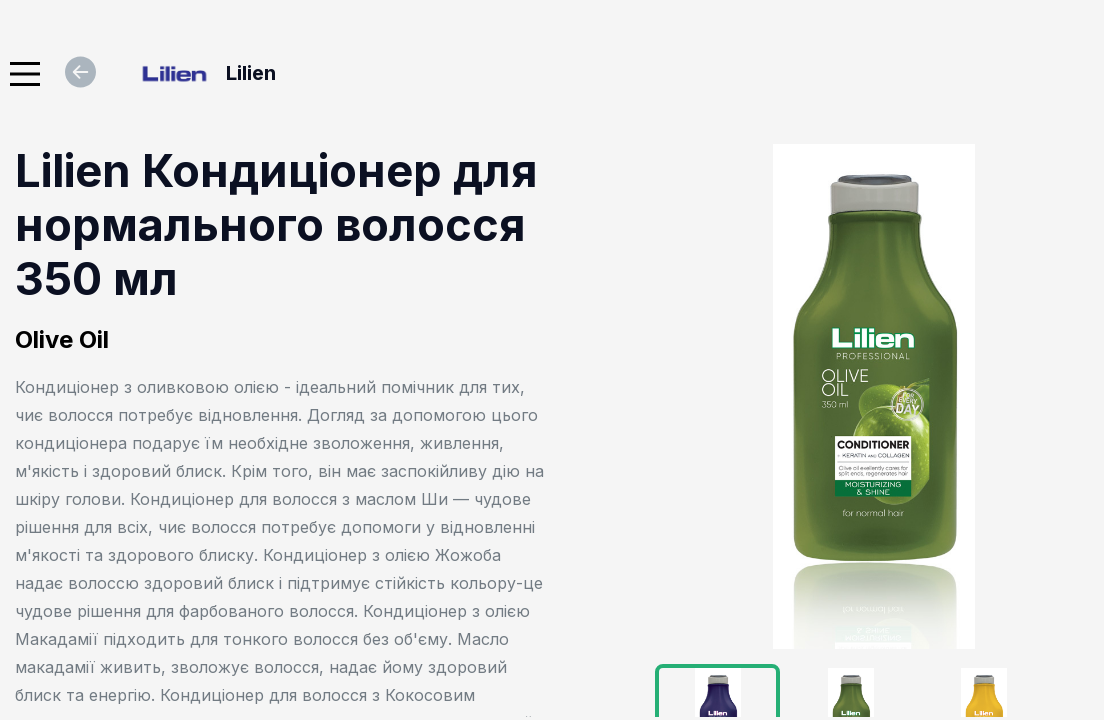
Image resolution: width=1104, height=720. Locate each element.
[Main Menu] (25, 74)
